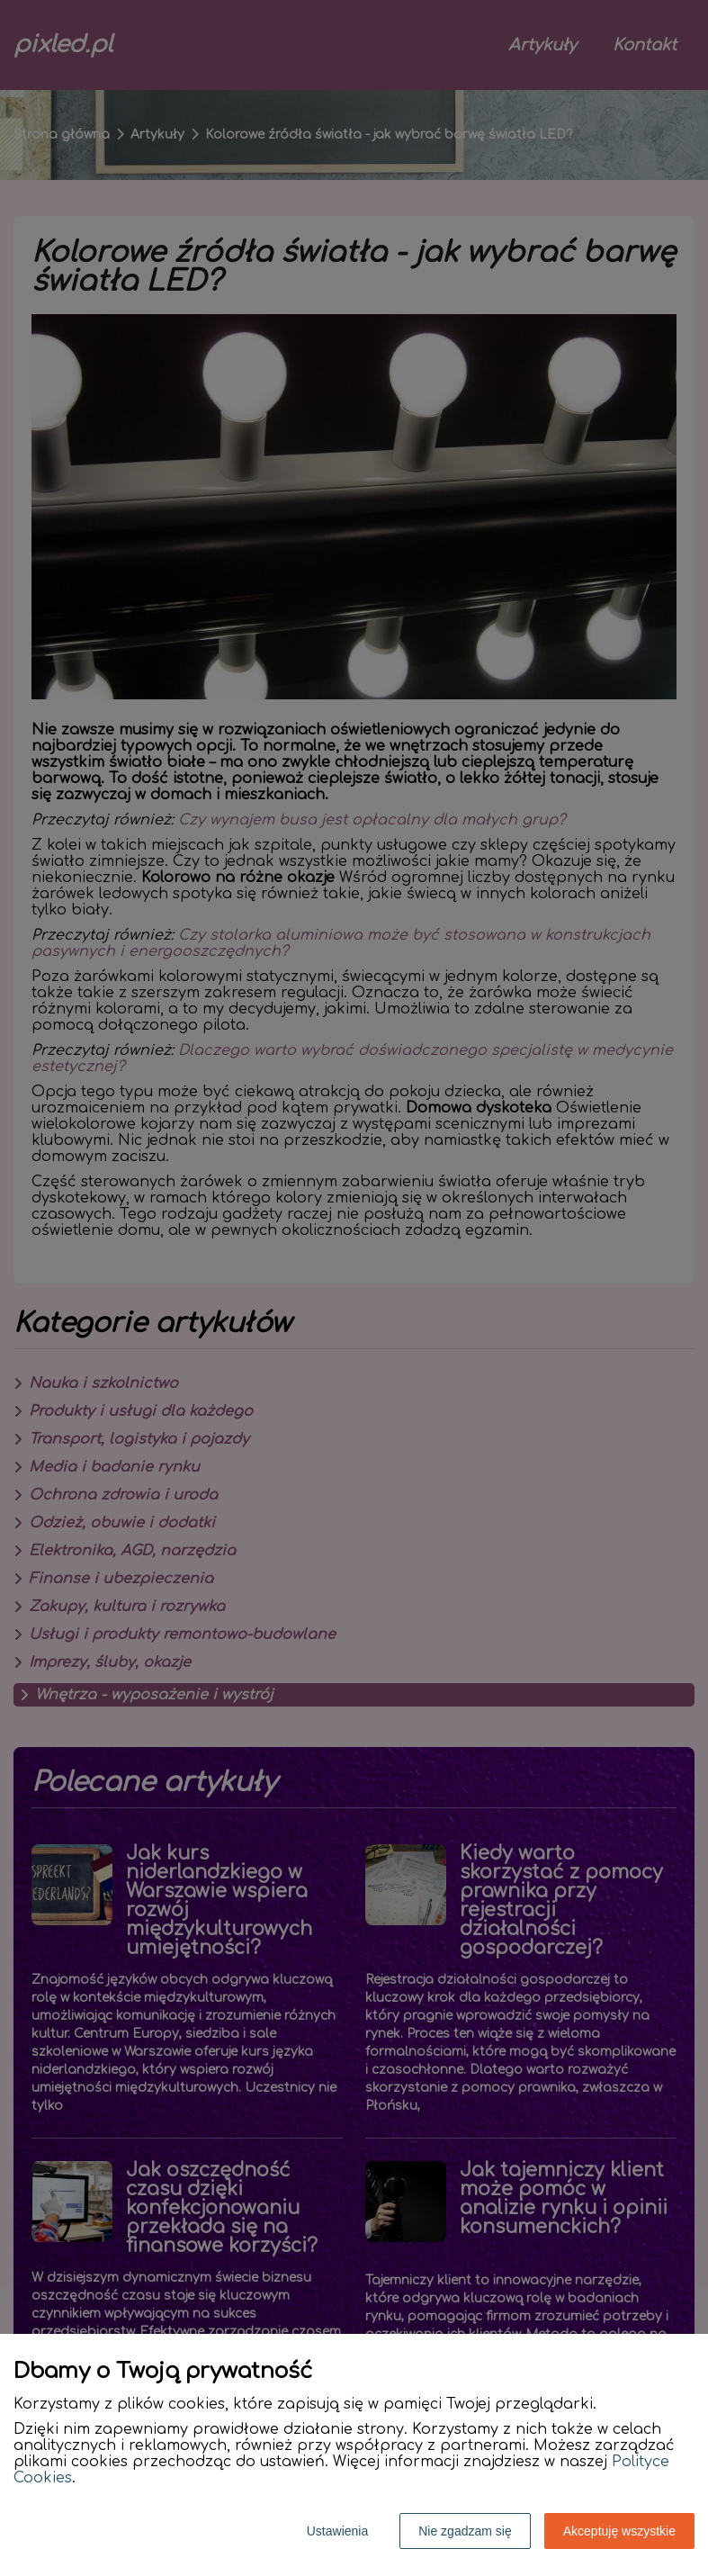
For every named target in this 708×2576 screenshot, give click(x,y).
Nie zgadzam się (465, 2531)
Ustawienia (337, 2531)
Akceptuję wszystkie (619, 2531)
